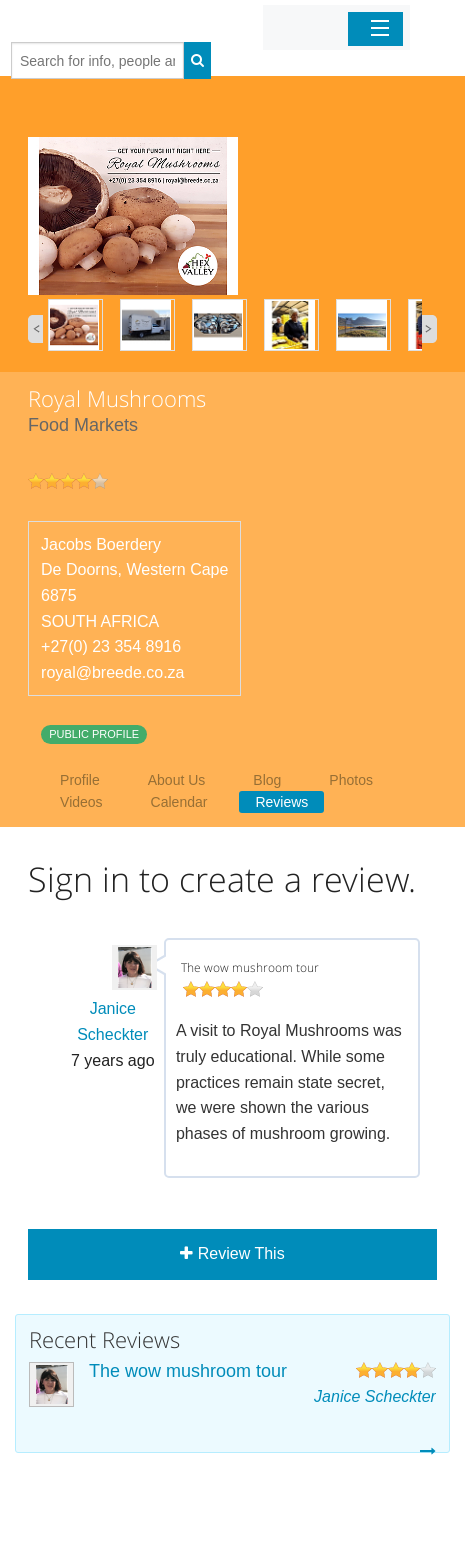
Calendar (179, 802)
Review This (232, 1253)
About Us (177, 780)
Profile (80, 780)
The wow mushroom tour (188, 1371)
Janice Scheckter (375, 1396)
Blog (267, 780)
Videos (81, 802)
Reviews (281, 802)
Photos (351, 780)
